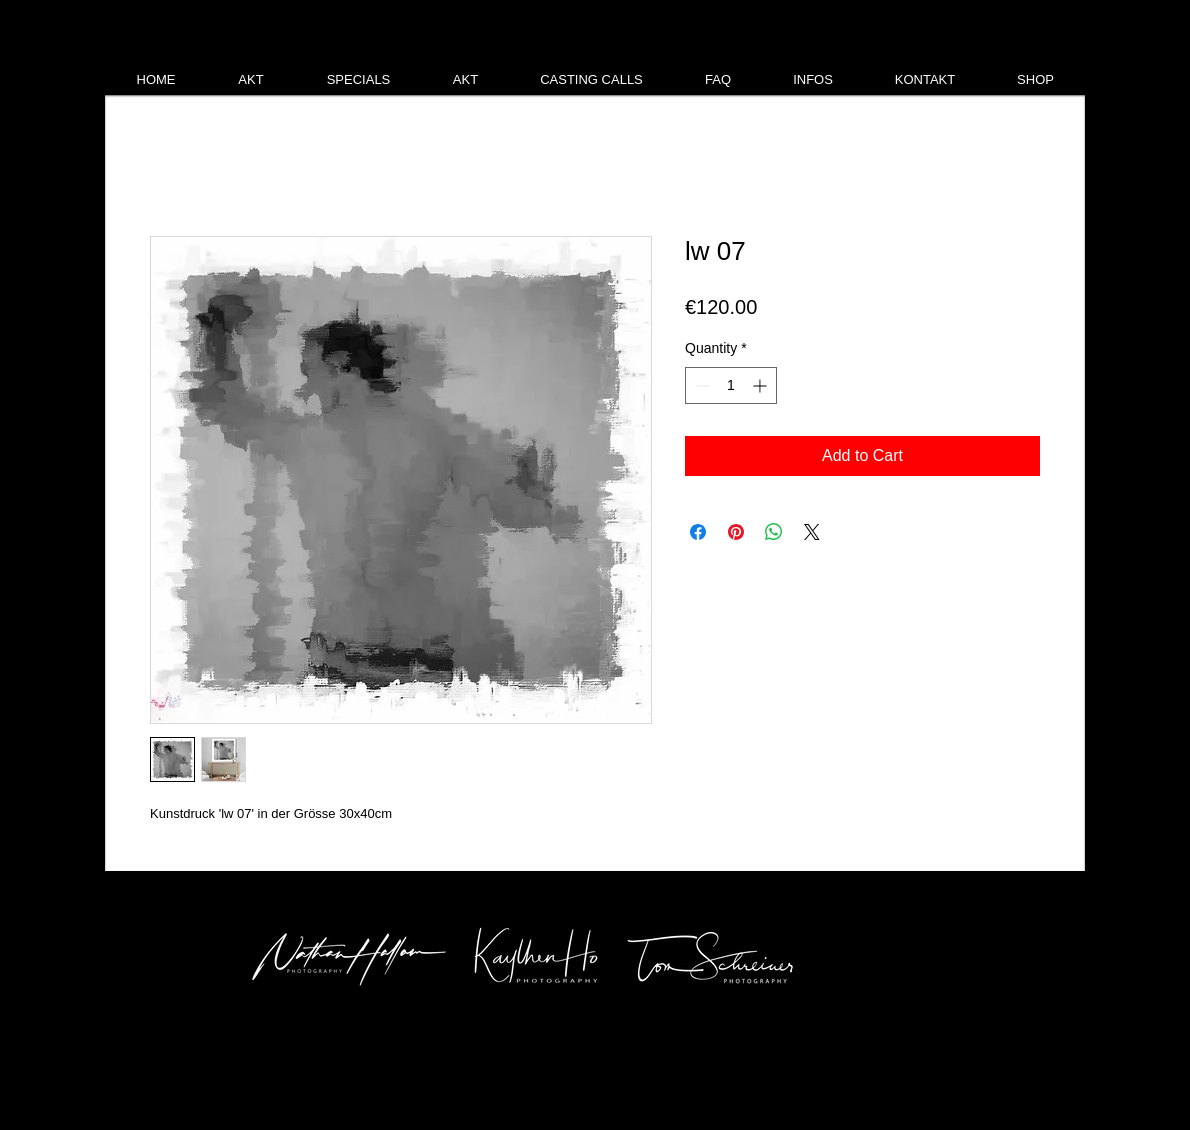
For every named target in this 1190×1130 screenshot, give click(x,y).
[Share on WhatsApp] (774, 532)
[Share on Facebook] (698, 532)
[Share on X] (812, 532)
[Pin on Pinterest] (736, 532)
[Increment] (761, 385)
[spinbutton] (731, 385)
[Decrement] (700, 385)
